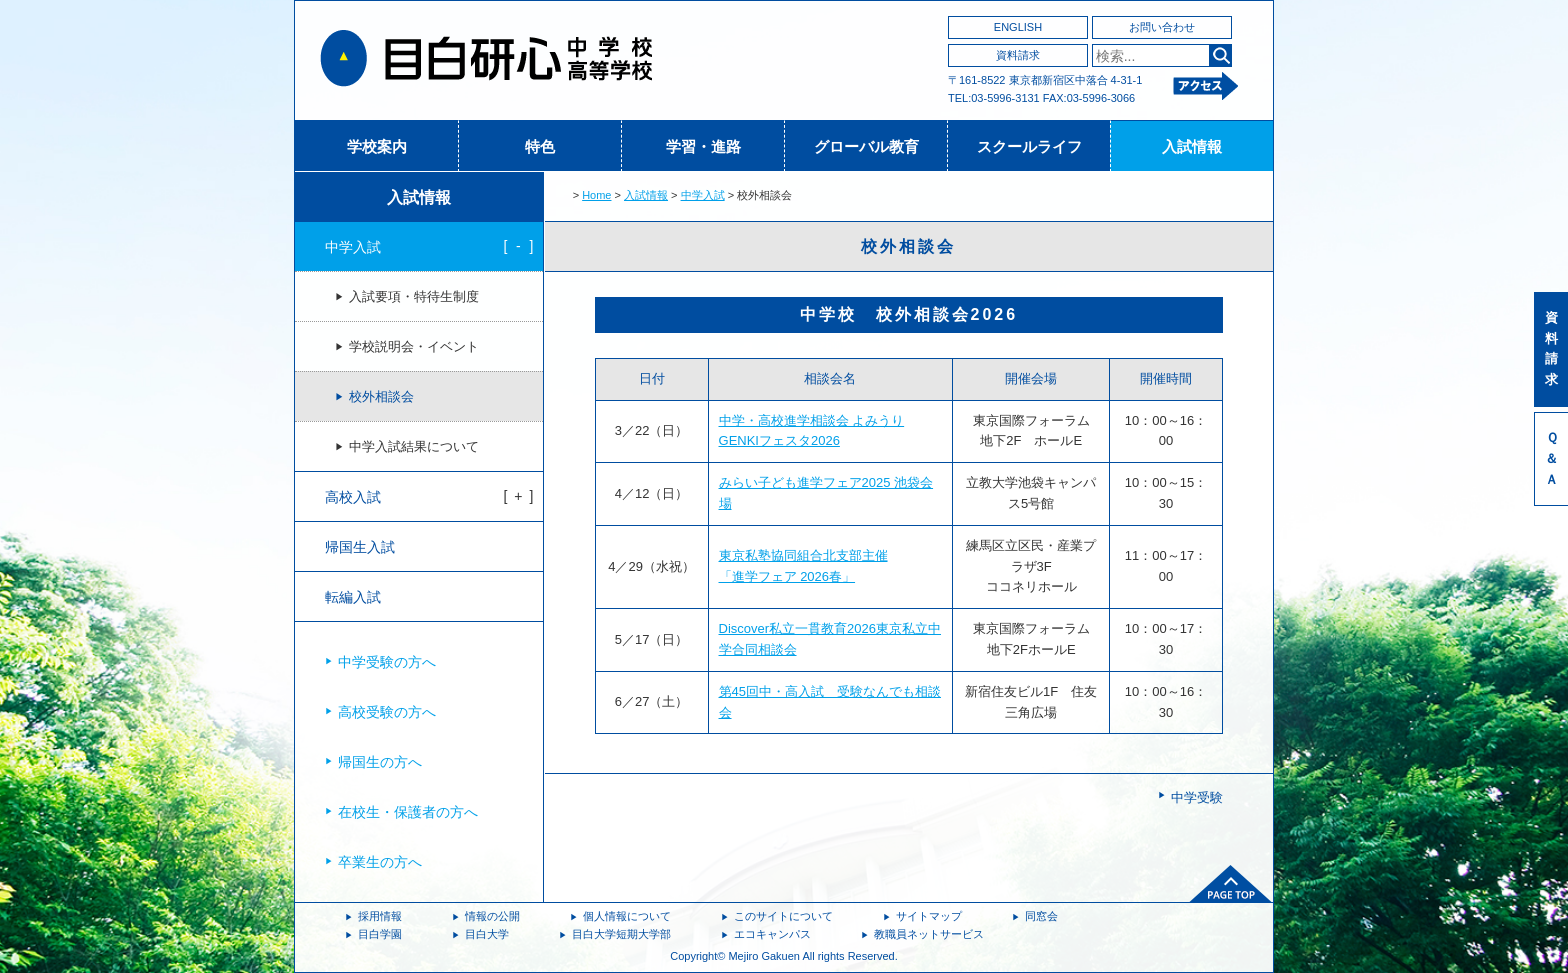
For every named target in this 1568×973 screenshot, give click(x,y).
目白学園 (380, 934)
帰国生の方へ (380, 762)
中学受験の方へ (387, 662)
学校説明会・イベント (414, 347)
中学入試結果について (414, 447)
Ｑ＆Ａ (1551, 458)
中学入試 (703, 195)
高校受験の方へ (387, 712)
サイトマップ (929, 916)
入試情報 (1192, 146)
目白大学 (487, 934)
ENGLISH (1018, 27)
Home (596, 195)
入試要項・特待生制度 (414, 297)
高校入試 (353, 497)
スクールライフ (1029, 146)
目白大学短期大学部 (621, 934)
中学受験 (1197, 797)
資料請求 (1018, 55)
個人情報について (627, 916)
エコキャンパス (772, 934)
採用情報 (380, 916)
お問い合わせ (1162, 27)
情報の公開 (492, 916)
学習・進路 (703, 146)
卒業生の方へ (380, 862)
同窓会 (1041, 916)
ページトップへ (1231, 884)
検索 (1220, 55)
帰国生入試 (360, 547)
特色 (540, 146)
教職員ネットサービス (929, 934)
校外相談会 (381, 397)
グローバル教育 (866, 146)
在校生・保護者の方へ (408, 812)
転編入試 (353, 597)
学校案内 (377, 146)
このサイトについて (783, 916)
